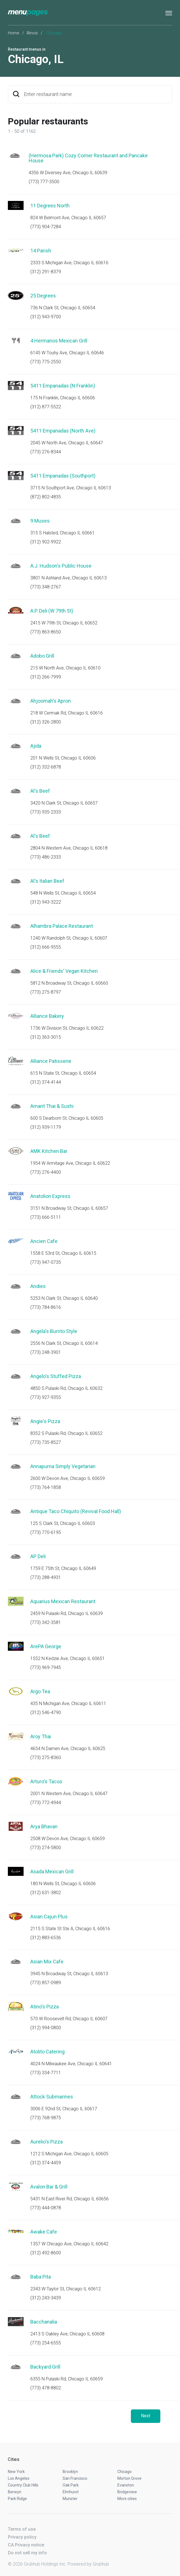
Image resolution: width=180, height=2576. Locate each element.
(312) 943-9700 (45, 316)
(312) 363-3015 (45, 1037)
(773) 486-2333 (45, 857)
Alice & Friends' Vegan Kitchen (64, 971)
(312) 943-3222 (45, 902)
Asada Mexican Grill (52, 1871)
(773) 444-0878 (45, 2207)
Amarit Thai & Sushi (52, 1106)
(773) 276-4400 (45, 1172)
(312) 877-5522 (45, 406)
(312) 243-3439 (45, 2298)
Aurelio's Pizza (46, 2142)
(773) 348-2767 (45, 587)
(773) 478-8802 (45, 2388)
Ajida (35, 746)
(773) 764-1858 (45, 1487)
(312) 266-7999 (45, 677)
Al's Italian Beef (47, 881)
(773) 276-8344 (45, 451)
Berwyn (14, 2492)
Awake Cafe (43, 2232)
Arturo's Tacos (46, 1781)
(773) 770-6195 (45, 1532)
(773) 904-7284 (45, 226)
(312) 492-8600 (45, 2252)
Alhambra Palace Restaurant (61, 926)
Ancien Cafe (44, 1241)
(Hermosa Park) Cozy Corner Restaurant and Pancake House (88, 158)
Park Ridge (17, 2498)
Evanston (125, 2485)
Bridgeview (127, 2492)
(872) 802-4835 (45, 496)
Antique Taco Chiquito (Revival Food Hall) (75, 1511)
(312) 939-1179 (45, 1127)
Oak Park (71, 2485)
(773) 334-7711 (45, 2072)
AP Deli (38, 1556)
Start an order (161, 163)
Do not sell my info (27, 2552)
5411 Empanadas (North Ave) (62, 431)
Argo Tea (40, 1691)
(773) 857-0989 (45, 1982)
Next (145, 2415)
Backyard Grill (45, 2367)
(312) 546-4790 (45, 1712)
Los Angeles (18, 2478)
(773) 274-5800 (45, 1847)
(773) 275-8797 (45, 992)
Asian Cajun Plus (49, 1916)
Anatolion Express (50, 1196)
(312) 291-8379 (45, 271)
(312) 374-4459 (45, 2162)
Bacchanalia (43, 2322)
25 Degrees (43, 296)
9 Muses (40, 521)
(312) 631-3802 (45, 1892)
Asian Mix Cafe (46, 1962)
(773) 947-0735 (45, 1262)
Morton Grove (129, 2478)
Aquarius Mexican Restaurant (62, 1601)
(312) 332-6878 (45, 767)
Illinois (32, 32)
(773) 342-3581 (45, 1622)
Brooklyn (70, 2471)
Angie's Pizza (45, 1421)
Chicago (124, 2471)
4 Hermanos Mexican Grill (58, 341)
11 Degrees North (50, 206)
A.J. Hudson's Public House (61, 566)
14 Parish (40, 251)
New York (16, 2471)
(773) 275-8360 (45, 1757)
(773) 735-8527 (45, 1442)
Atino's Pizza (44, 2007)
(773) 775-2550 (45, 361)
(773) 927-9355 (45, 1397)
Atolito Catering (47, 2052)
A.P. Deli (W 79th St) (51, 611)
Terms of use (22, 2529)
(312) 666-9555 (45, 947)
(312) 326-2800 (45, 722)
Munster (70, 2498)
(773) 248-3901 (45, 1352)
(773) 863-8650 (45, 632)
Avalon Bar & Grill (48, 2187)
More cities (127, 2498)
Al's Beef (40, 791)
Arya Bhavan (44, 1826)
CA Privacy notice (26, 2545)
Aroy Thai (40, 1736)
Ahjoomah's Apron (50, 701)
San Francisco (75, 2478)
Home (13, 32)
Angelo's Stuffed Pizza (55, 1376)
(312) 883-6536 (45, 1937)
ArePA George (45, 1646)
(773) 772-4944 (45, 1802)
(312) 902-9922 (45, 542)
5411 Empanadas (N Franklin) (62, 386)
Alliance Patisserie (50, 1061)
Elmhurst (71, 2492)
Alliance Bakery (47, 1016)
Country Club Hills (23, 2485)
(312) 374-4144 (45, 1082)
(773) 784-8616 (45, 1307)
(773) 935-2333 (45, 812)
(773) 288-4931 (45, 1577)
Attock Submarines (51, 2097)
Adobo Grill (42, 656)
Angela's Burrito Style (53, 1331)
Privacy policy (22, 2537)
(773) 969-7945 (45, 1667)
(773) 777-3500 (44, 181)
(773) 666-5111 (45, 1217)
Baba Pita (40, 2277)
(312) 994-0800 (45, 2027)
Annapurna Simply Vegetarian (62, 1466)
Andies (38, 1286)
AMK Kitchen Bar (48, 1151)
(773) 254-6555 (45, 2343)
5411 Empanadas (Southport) (62, 476)
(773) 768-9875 (45, 2117)
